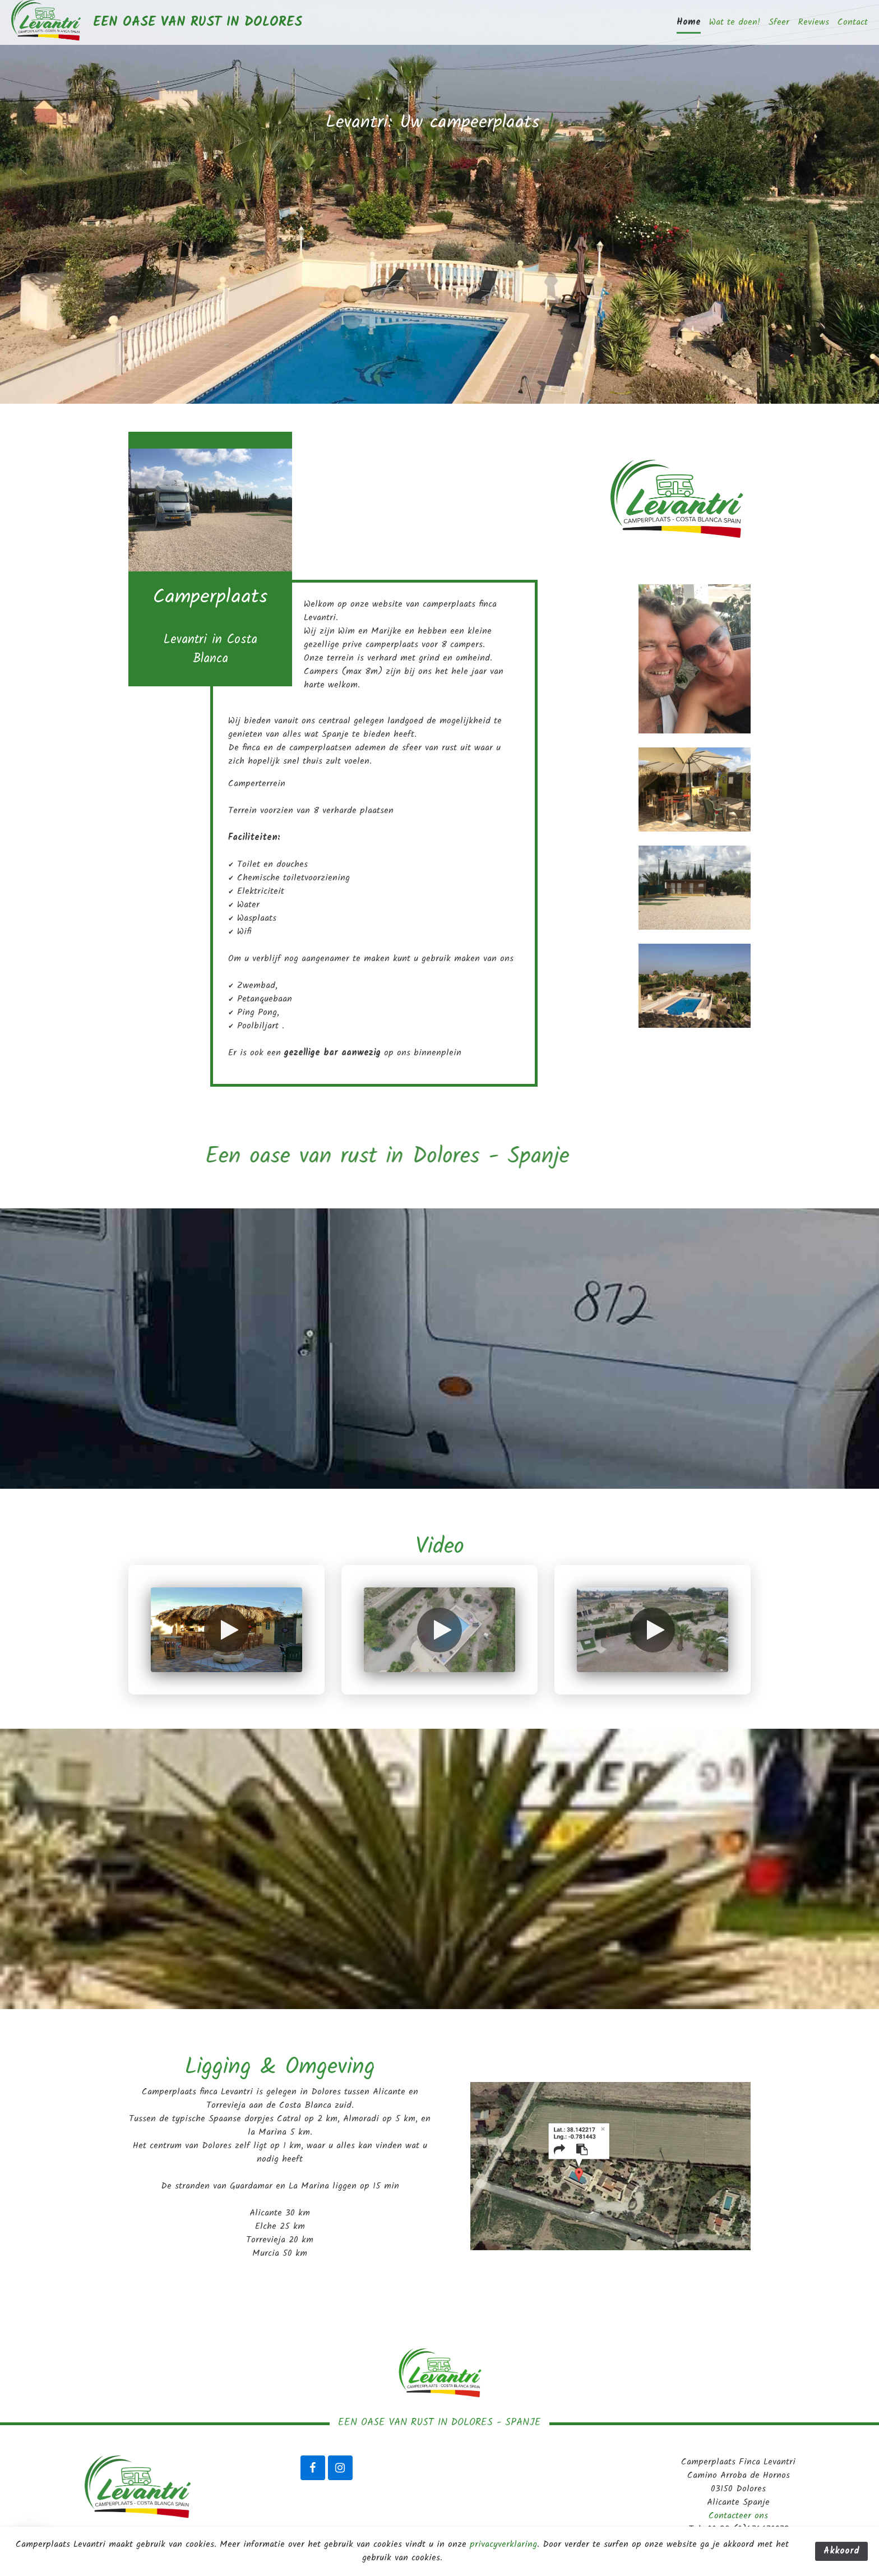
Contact (853, 22)
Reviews (813, 22)
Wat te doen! (734, 22)
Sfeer (779, 22)
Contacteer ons (738, 2516)
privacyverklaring (503, 2544)
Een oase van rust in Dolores (197, 22)
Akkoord (841, 2551)
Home (689, 22)
